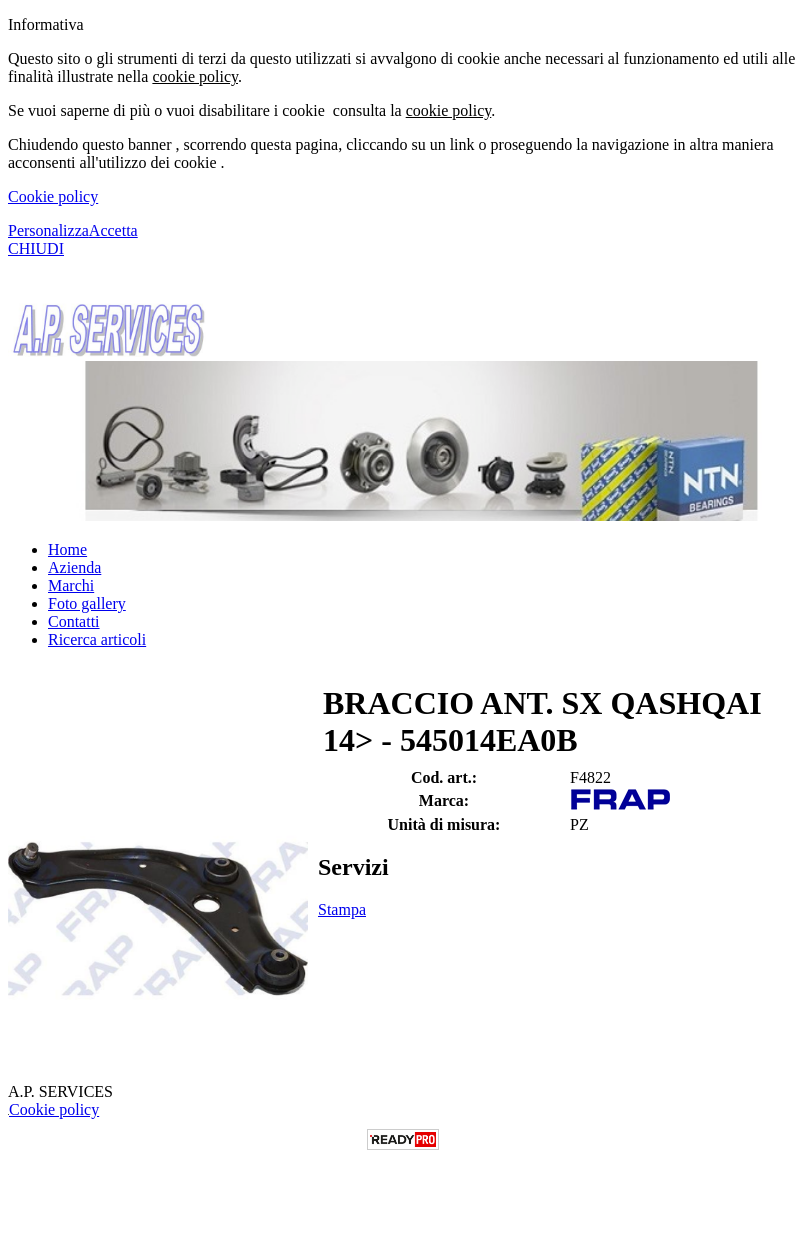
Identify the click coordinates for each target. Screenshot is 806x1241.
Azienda (74, 567)
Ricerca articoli (97, 639)
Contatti (74, 621)
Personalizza (48, 230)
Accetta (113, 230)
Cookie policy (53, 196)
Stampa (342, 909)
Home (67, 549)
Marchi (71, 585)
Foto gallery (87, 603)
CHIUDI (36, 248)
